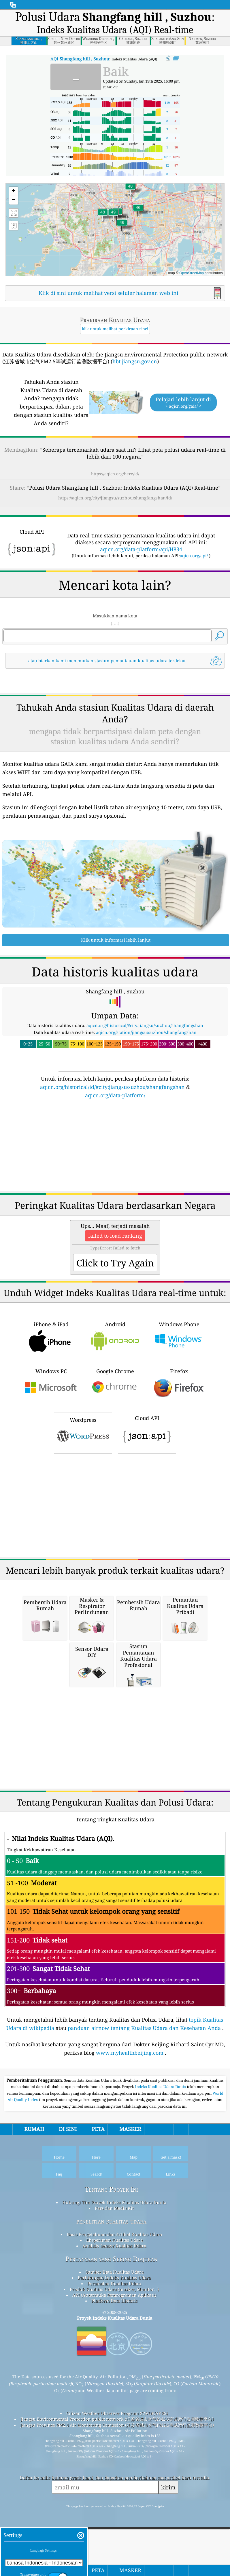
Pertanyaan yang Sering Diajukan (111, 2339)
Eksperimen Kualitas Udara (114, 2320)
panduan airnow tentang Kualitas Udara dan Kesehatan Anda (144, 2108)
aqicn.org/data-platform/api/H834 (141, 549)
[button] (113, 216)
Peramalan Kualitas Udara (114, 2364)
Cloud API (147, 1512)
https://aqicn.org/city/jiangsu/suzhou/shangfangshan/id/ (115, 498)
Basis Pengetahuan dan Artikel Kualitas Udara (114, 2315)
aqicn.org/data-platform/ (115, 1175)
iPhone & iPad (51, 1417)
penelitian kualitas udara (111, 2301)
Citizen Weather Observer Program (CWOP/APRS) (117, 2494)
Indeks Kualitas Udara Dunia (161, 2167)
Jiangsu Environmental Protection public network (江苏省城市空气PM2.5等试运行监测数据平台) (117, 2499)
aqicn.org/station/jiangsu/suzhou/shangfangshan (146, 1113)
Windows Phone (179, 1417)
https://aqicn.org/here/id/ (115, 473)
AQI (79, 59)
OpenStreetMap (191, 273)
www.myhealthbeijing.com (129, 2133)
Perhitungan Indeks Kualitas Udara (114, 2358)
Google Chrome (115, 1464)
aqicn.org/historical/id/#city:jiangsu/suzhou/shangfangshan (112, 1167)
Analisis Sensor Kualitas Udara (114, 2326)
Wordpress (83, 1513)
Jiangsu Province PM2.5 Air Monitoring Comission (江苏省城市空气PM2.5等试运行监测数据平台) (117, 2505)
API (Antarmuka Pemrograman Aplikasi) (114, 2375)
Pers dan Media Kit (114, 2288)
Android (115, 1417)
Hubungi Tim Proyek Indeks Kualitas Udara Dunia (114, 2283)
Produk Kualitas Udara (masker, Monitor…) (114, 2370)
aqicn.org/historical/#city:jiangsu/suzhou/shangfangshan (144, 1106)
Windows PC (51, 1464)
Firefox (179, 1464)
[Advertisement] (115, 721)
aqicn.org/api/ (194, 555)
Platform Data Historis (114, 2381)
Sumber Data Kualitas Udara (114, 2352)
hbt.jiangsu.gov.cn (134, 361)
